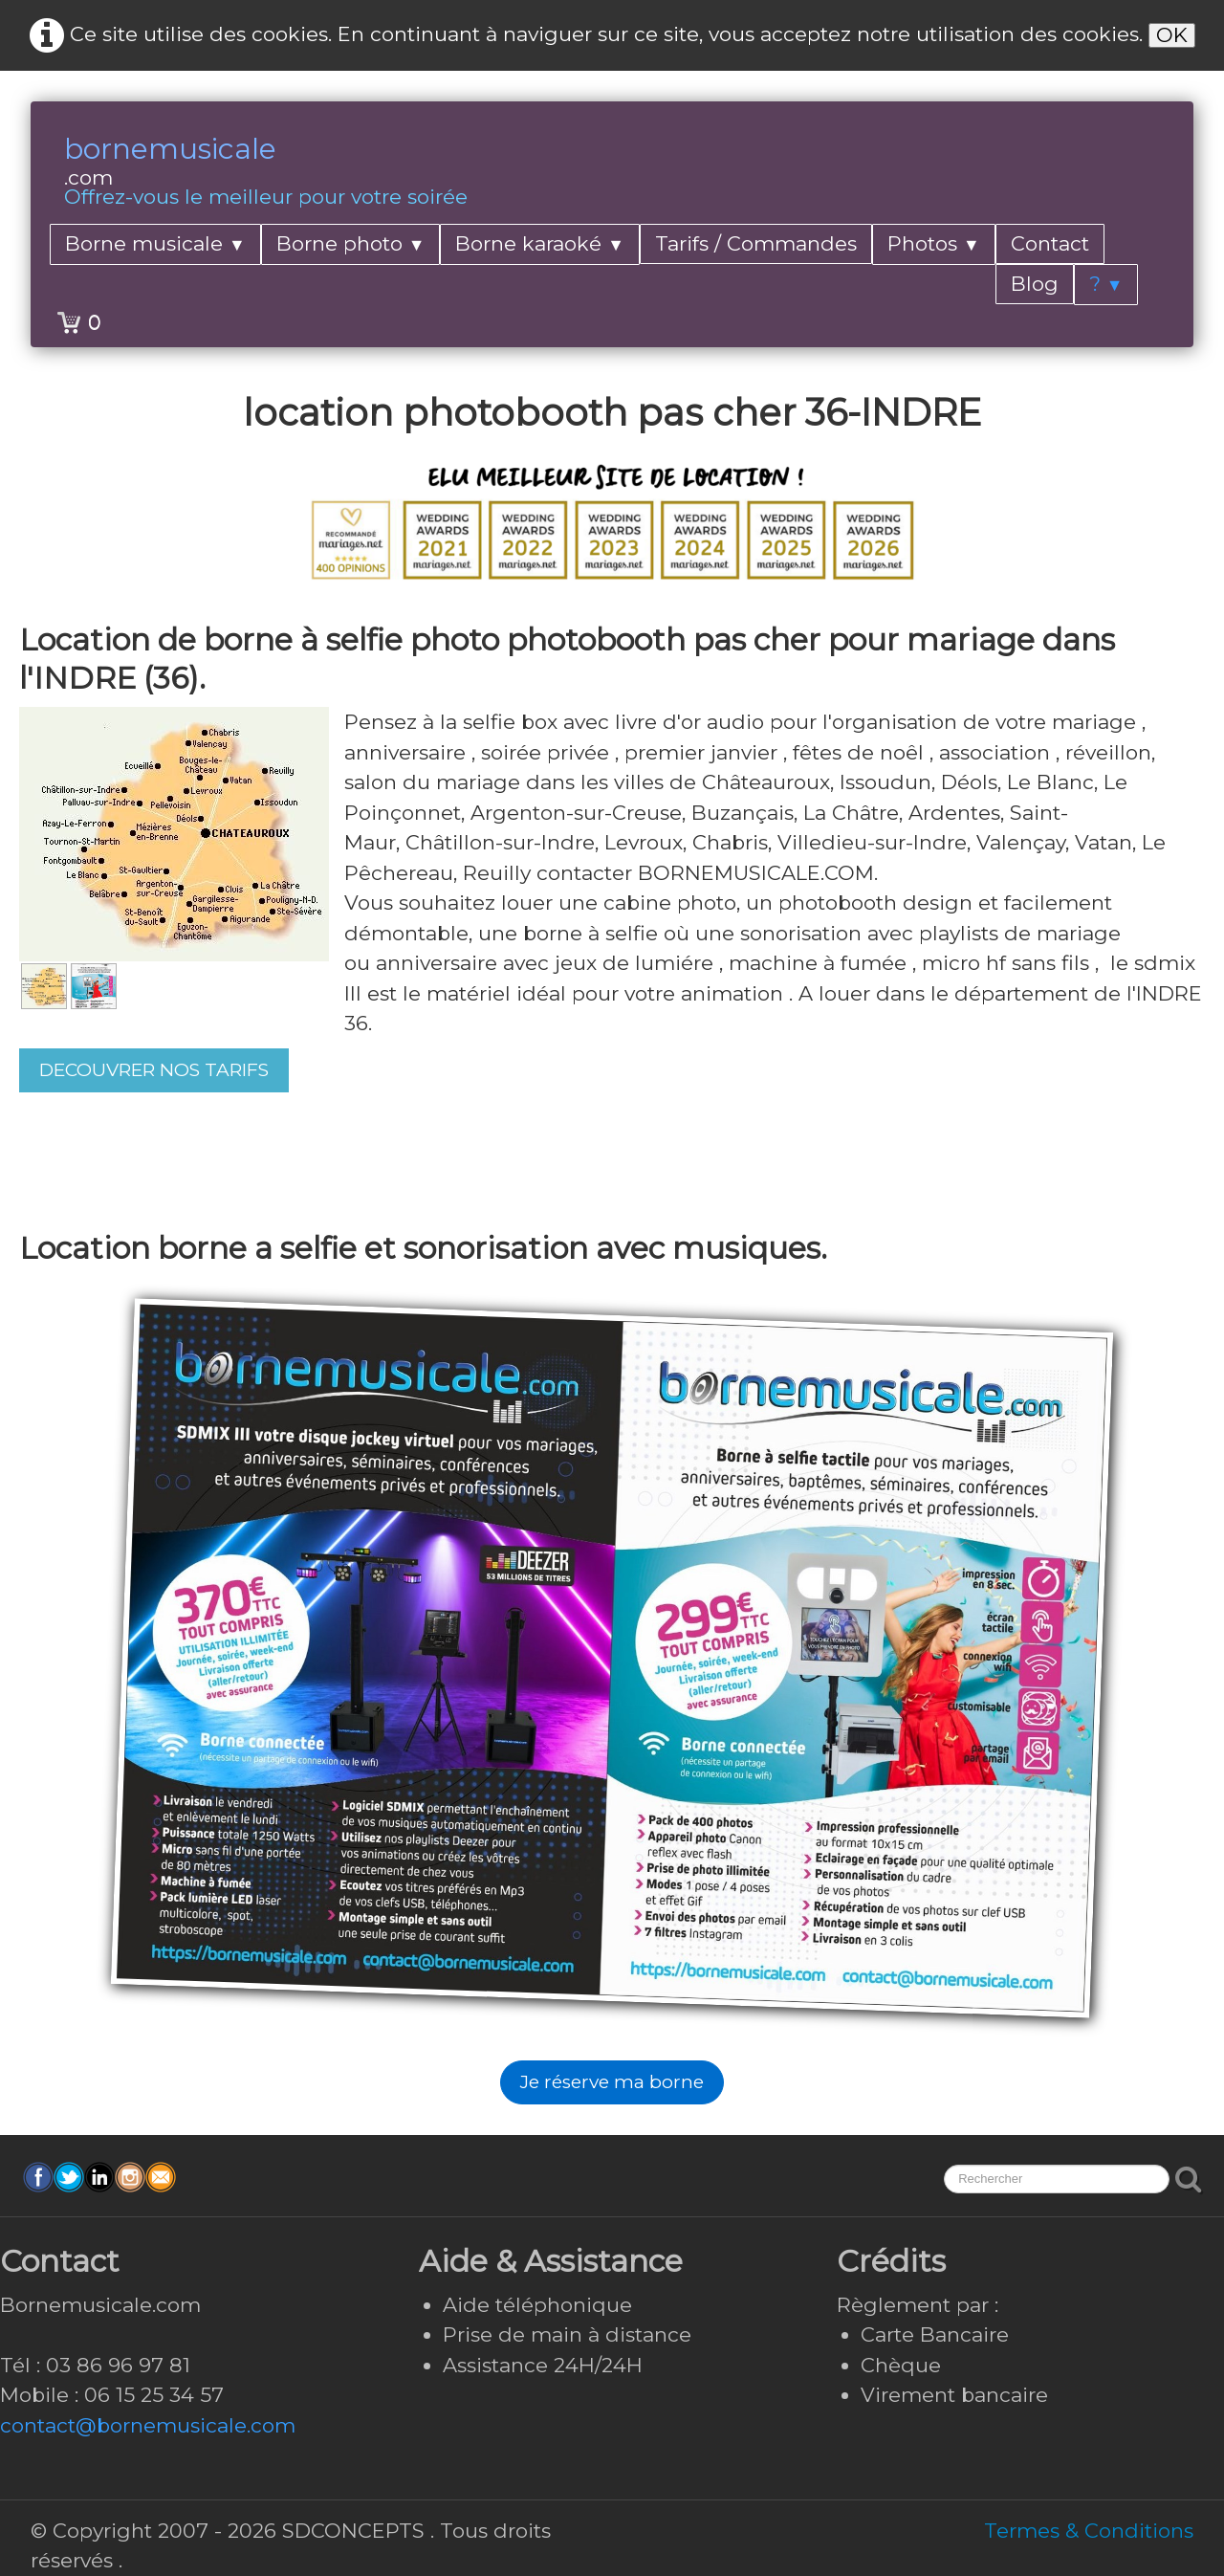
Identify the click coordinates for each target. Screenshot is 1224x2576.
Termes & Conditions (1088, 2531)
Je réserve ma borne (612, 2082)
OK (1172, 35)
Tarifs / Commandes (756, 243)
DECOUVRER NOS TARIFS (154, 1070)
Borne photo (351, 243)
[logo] (266, 173)
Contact (1050, 243)
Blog (1035, 284)
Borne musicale (155, 243)
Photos (933, 243)
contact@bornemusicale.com (147, 2425)
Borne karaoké (539, 243)
